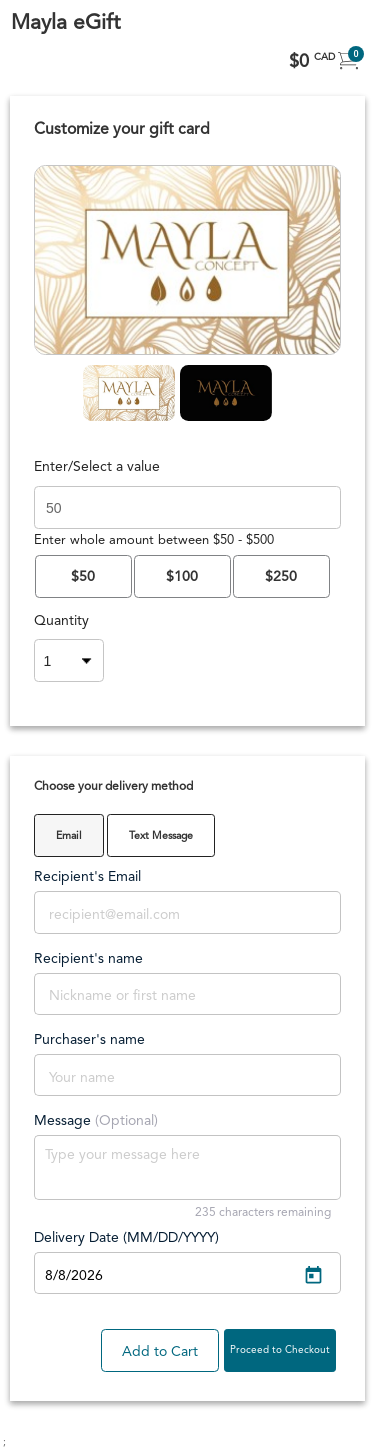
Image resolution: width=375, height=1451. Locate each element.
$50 (83, 577)
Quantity (59, 621)
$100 (182, 577)
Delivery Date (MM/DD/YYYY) (126, 1238)
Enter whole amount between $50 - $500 (154, 540)
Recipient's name (88, 959)
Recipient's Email (87, 877)
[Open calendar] (313, 1276)
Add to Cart (160, 1352)
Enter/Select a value (97, 467)
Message (96, 1121)
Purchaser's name (89, 1040)
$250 (281, 577)
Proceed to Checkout (280, 1350)
